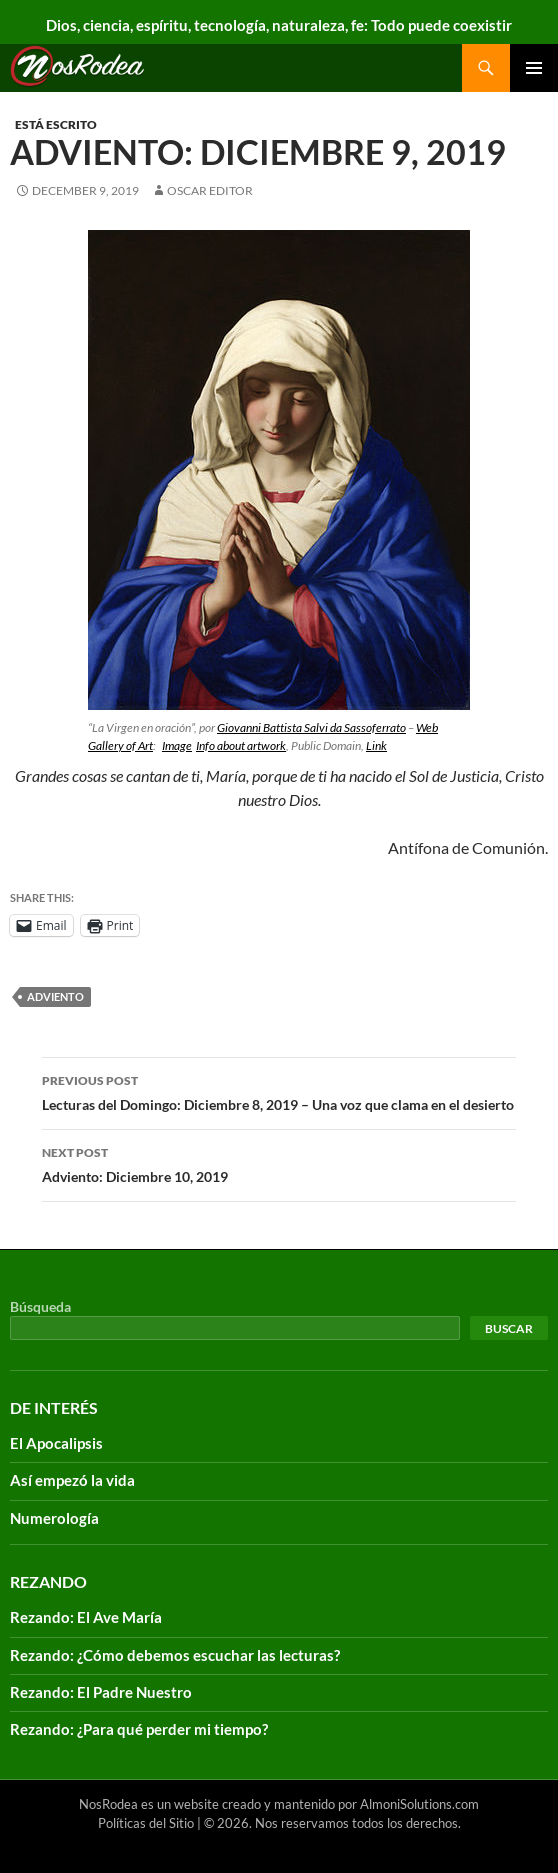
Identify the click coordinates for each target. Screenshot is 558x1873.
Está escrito (56, 124)
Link (376, 745)
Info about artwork (241, 745)
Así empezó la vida (72, 1480)
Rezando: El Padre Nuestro (101, 1692)
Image (177, 745)
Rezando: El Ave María (86, 1617)
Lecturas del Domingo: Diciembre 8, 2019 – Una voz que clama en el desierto (279, 1091)
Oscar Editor (210, 190)
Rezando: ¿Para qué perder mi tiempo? (139, 1729)
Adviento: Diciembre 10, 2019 (279, 1163)
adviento (55, 996)
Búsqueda (40, 1306)
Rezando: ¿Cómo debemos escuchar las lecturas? (175, 1655)
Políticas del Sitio (146, 1823)
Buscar (509, 1328)
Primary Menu (534, 68)
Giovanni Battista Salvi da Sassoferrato (311, 727)
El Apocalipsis (56, 1443)
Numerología (54, 1518)
